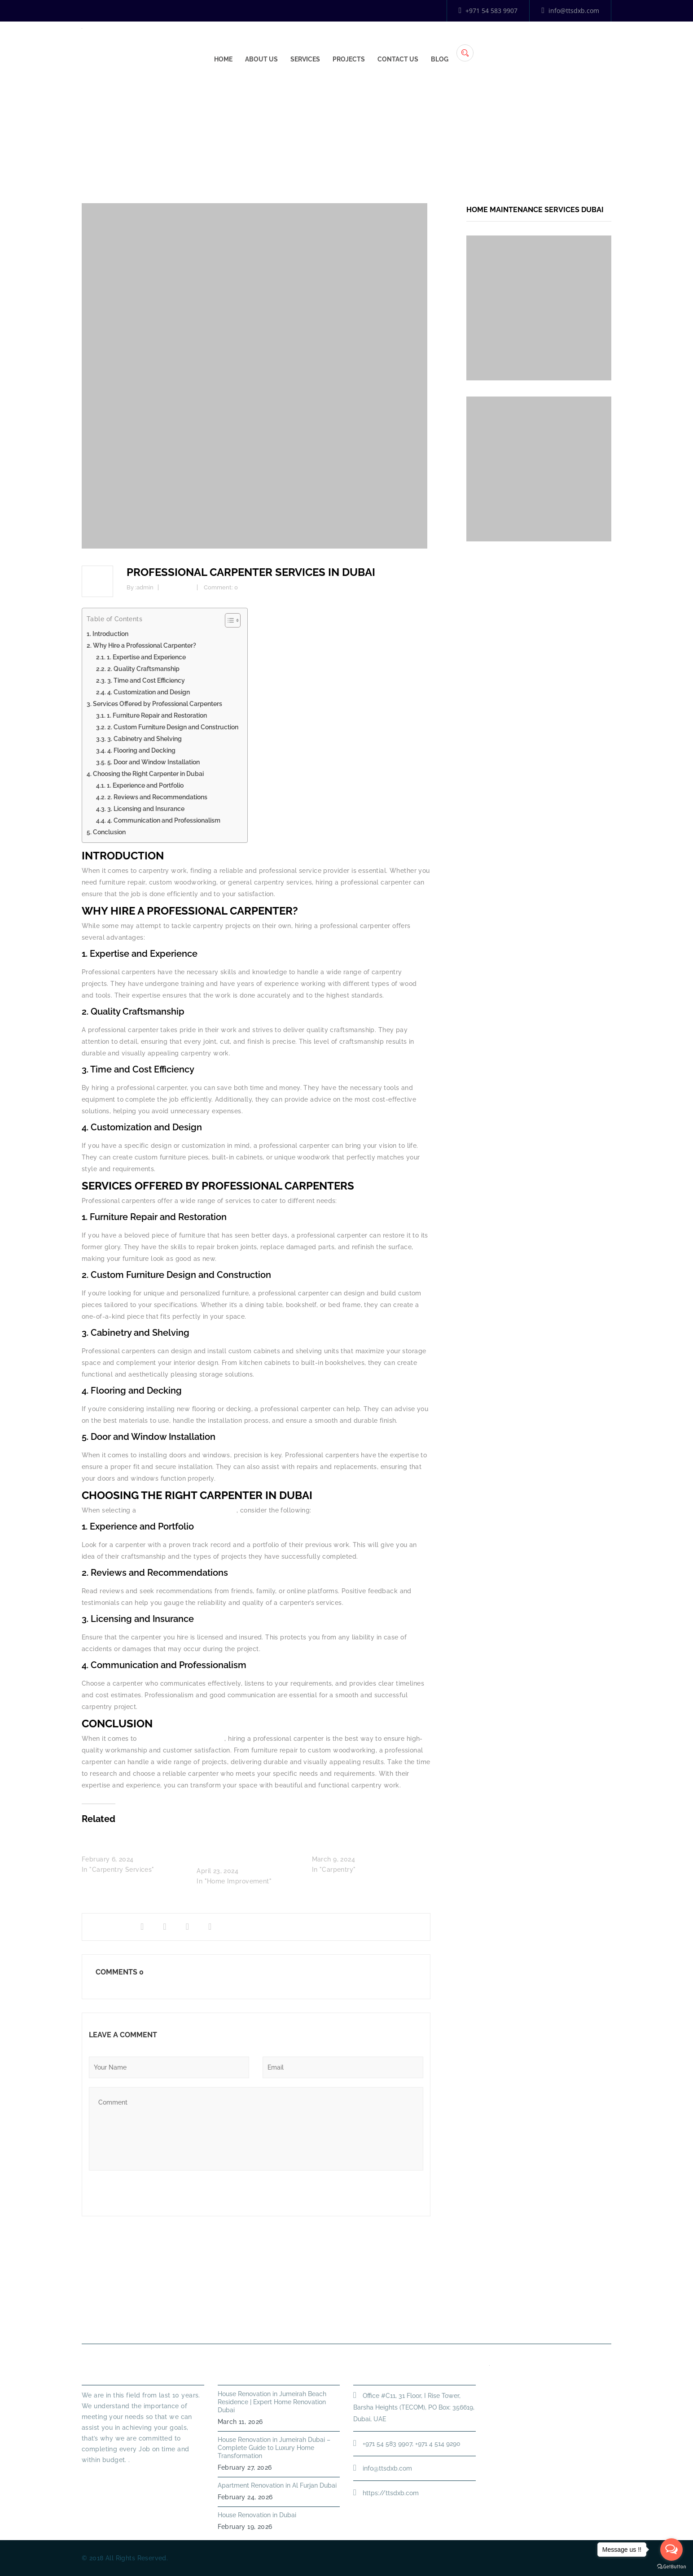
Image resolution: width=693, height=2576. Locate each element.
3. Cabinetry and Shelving (144, 738)
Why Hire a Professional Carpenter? (144, 645)
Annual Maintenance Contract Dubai (484, 2322)
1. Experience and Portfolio (145, 785)
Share (103, 1926)
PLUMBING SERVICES (301, 2322)
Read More (100, 2476)
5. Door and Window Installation (153, 762)
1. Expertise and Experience (146, 657)
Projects (484, 45)
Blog (575, 45)
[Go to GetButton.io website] (671, 2567)
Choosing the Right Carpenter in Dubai (148, 773)
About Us (397, 45)
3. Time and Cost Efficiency (146, 680)
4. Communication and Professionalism (163, 820)
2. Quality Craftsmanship (143, 668)
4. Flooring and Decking (141, 750)
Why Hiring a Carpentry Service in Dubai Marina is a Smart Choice (246, 1849)
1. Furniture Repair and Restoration (157, 715)
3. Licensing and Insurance (145, 808)
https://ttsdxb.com (391, 2493)
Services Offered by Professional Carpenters (157, 703)
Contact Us (533, 45)
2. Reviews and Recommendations (157, 797)
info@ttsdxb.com (570, 10)
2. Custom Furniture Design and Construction (172, 727)
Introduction (110, 633)
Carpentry (449, 132)
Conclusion (109, 832)
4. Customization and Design (148, 692)
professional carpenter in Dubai (187, 1510)
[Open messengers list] (671, 2549)
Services (441, 45)
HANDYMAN (377, 2322)
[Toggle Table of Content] (228, 620)
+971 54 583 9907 (488, 10)
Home (359, 45)
